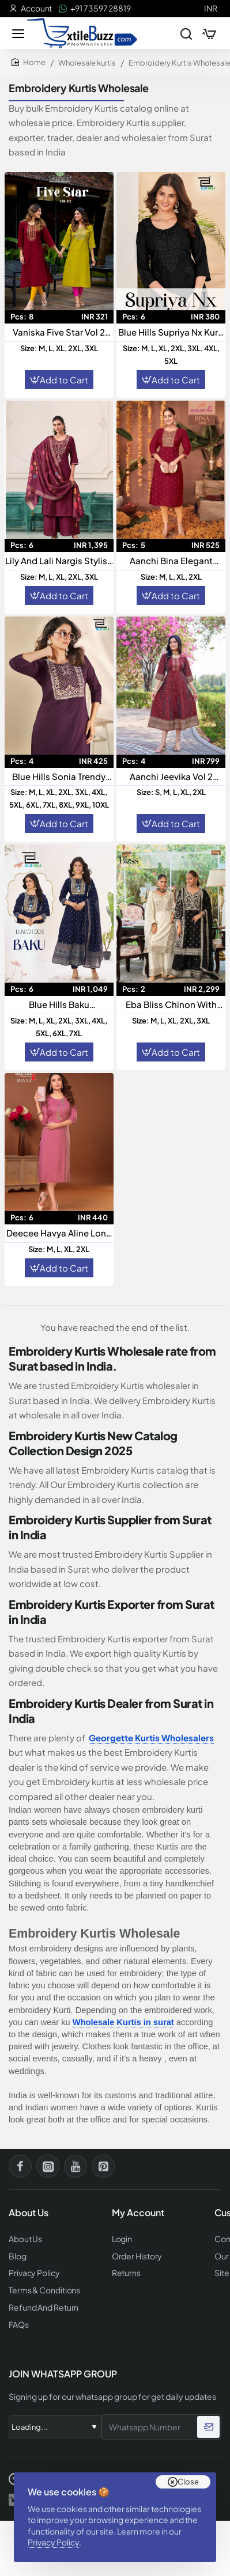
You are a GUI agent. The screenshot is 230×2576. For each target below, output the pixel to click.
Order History (137, 2256)
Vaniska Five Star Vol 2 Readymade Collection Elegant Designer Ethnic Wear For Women (59, 332)
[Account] (30, 9)
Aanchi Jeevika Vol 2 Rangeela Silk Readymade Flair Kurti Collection (170, 777)
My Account (138, 2213)
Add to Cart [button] (64, 379)
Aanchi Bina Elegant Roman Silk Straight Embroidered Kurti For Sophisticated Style (171, 561)
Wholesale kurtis (87, 62)
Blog (18, 2256)
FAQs (19, 2325)
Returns (126, 2273)
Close (188, 2481)
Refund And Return (43, 2307)
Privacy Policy (53, 2542)
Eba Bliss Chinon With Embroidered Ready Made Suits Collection (171, 1005)
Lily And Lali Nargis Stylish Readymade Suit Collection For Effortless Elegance (58, 561)
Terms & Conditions (44, 2290)
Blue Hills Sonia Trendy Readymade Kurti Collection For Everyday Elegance (59, 777)
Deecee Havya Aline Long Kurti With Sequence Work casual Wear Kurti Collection (59, 1233)
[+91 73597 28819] (95, 9)
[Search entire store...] (186, 33)
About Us (25, 2239)
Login (122, 2239)
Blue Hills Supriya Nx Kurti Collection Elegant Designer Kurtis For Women (171, 332)
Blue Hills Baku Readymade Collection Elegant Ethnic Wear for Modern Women (59, 1005)
